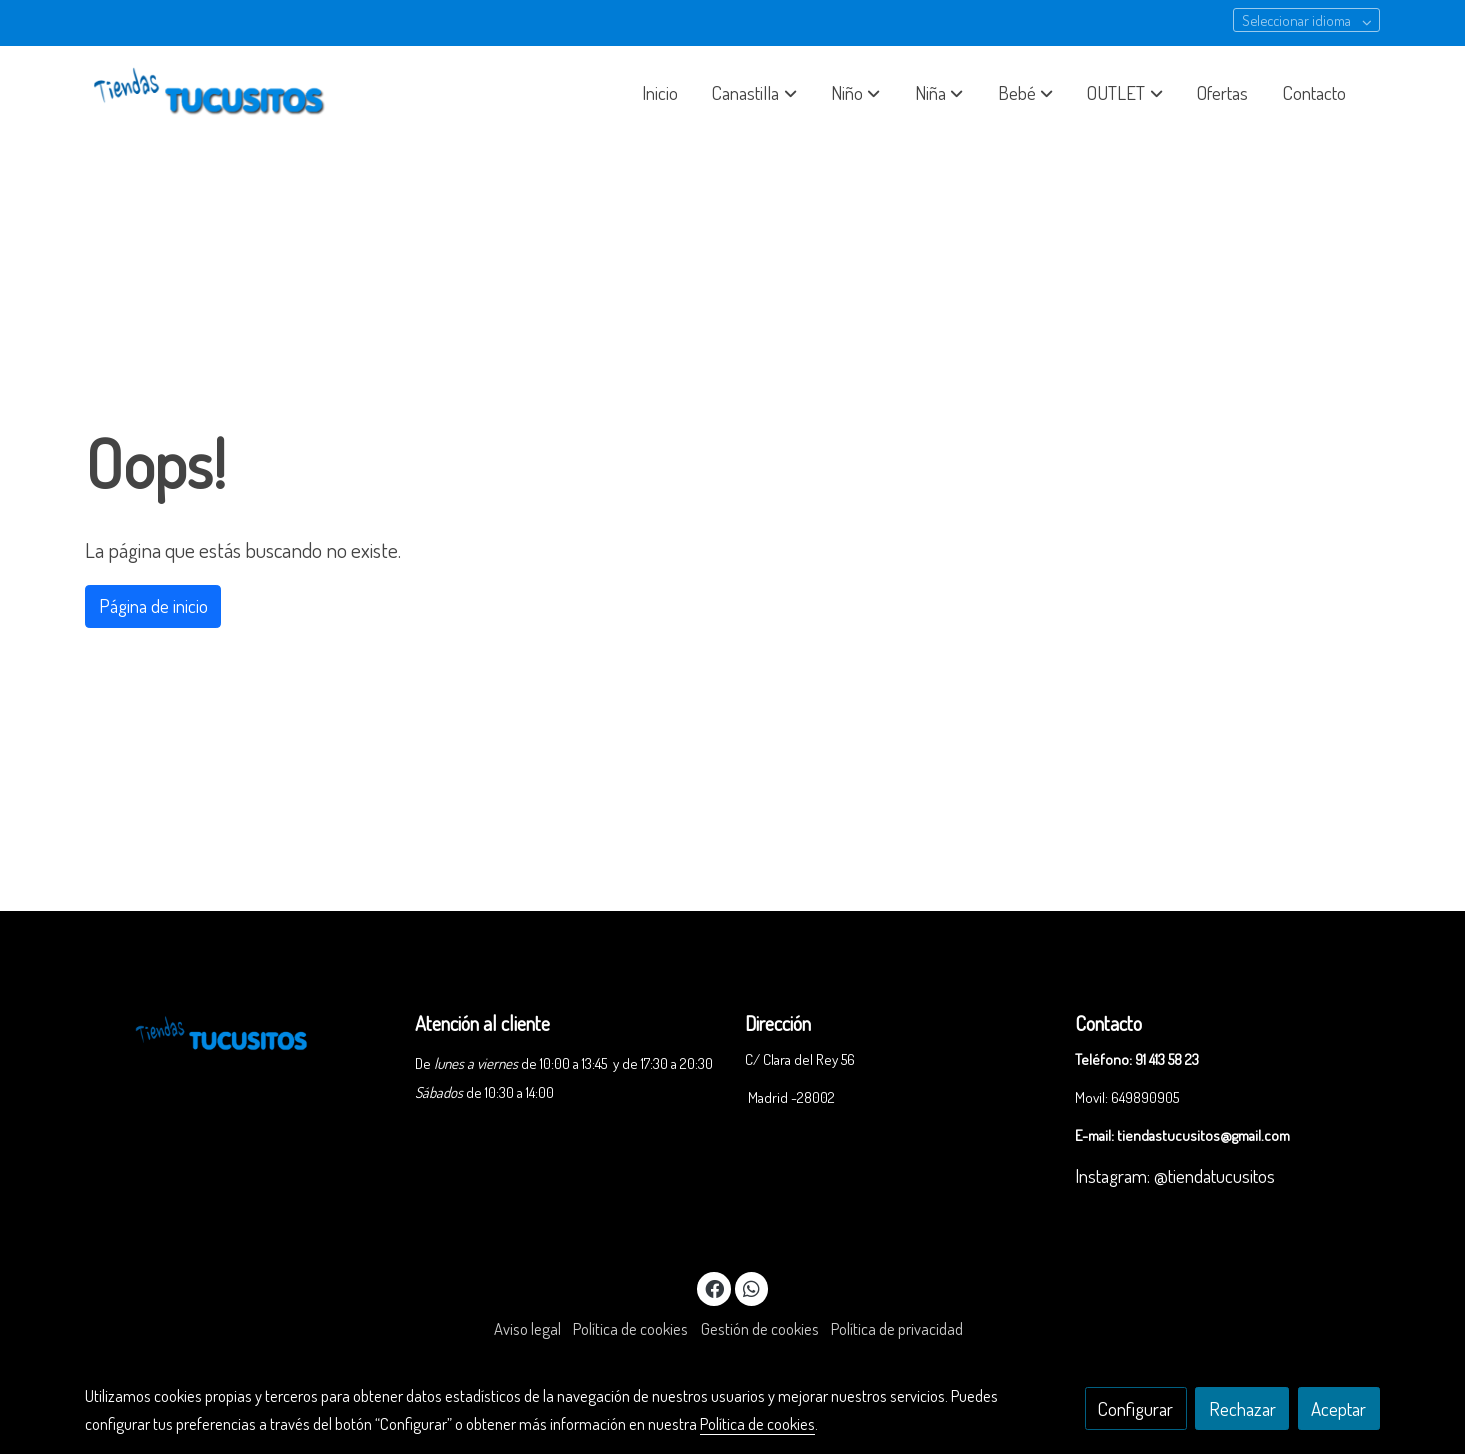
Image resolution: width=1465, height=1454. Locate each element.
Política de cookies (630, 1328)
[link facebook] (715, 1287)
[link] (213, 93)
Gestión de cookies (760, 1328)
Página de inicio (153, 605)
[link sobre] (237, 1031)
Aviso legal (527, 1328)
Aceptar (1338, 1408)
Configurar (1135, 1408)
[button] (755, 93)
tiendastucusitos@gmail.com (1203, 1135)
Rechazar (1242, 1408)
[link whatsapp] (752, 1287)
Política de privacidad (897, 1328)
